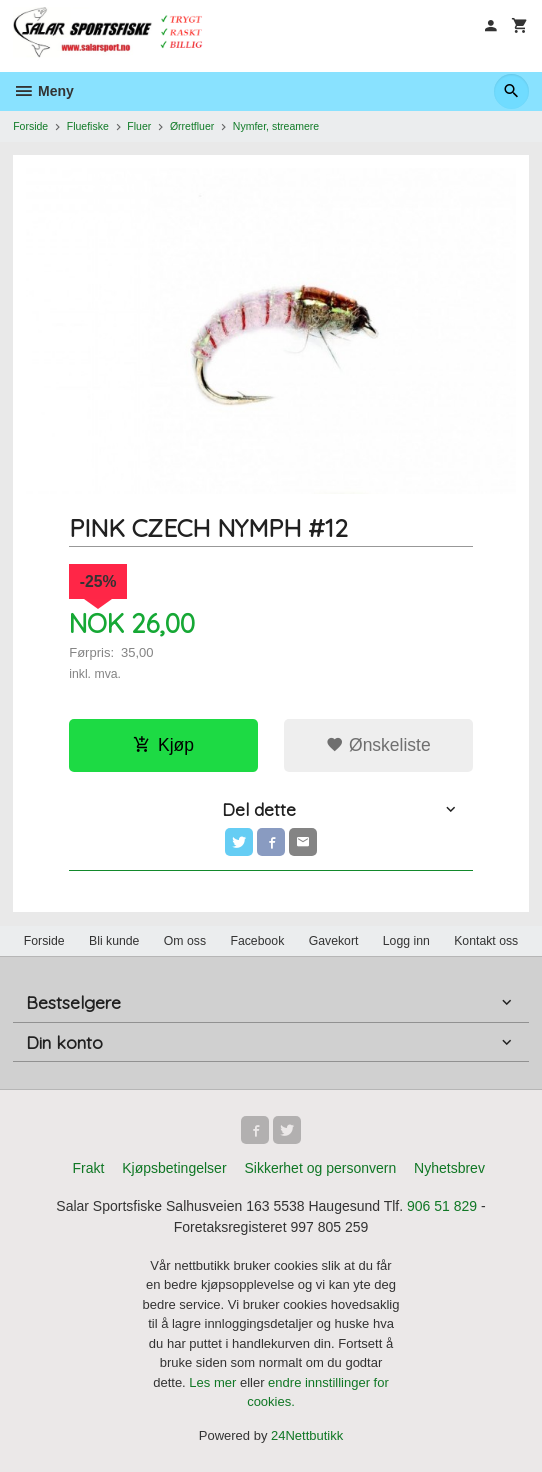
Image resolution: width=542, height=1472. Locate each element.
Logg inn (406, 941)
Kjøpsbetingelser (174, 1168)
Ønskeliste (378, 745)
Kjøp (163, 745)
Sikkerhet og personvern (320, 1168)
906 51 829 (442, 1206)
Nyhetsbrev (449, 1168)
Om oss (185, 941)
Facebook (257, 941)
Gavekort (334, 941)
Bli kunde (114, 941)
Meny (43, 91)
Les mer (214, 1382)
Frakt (88, 1168)
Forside (30, 126)
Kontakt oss (486, 941)
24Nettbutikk (307, 1435)
